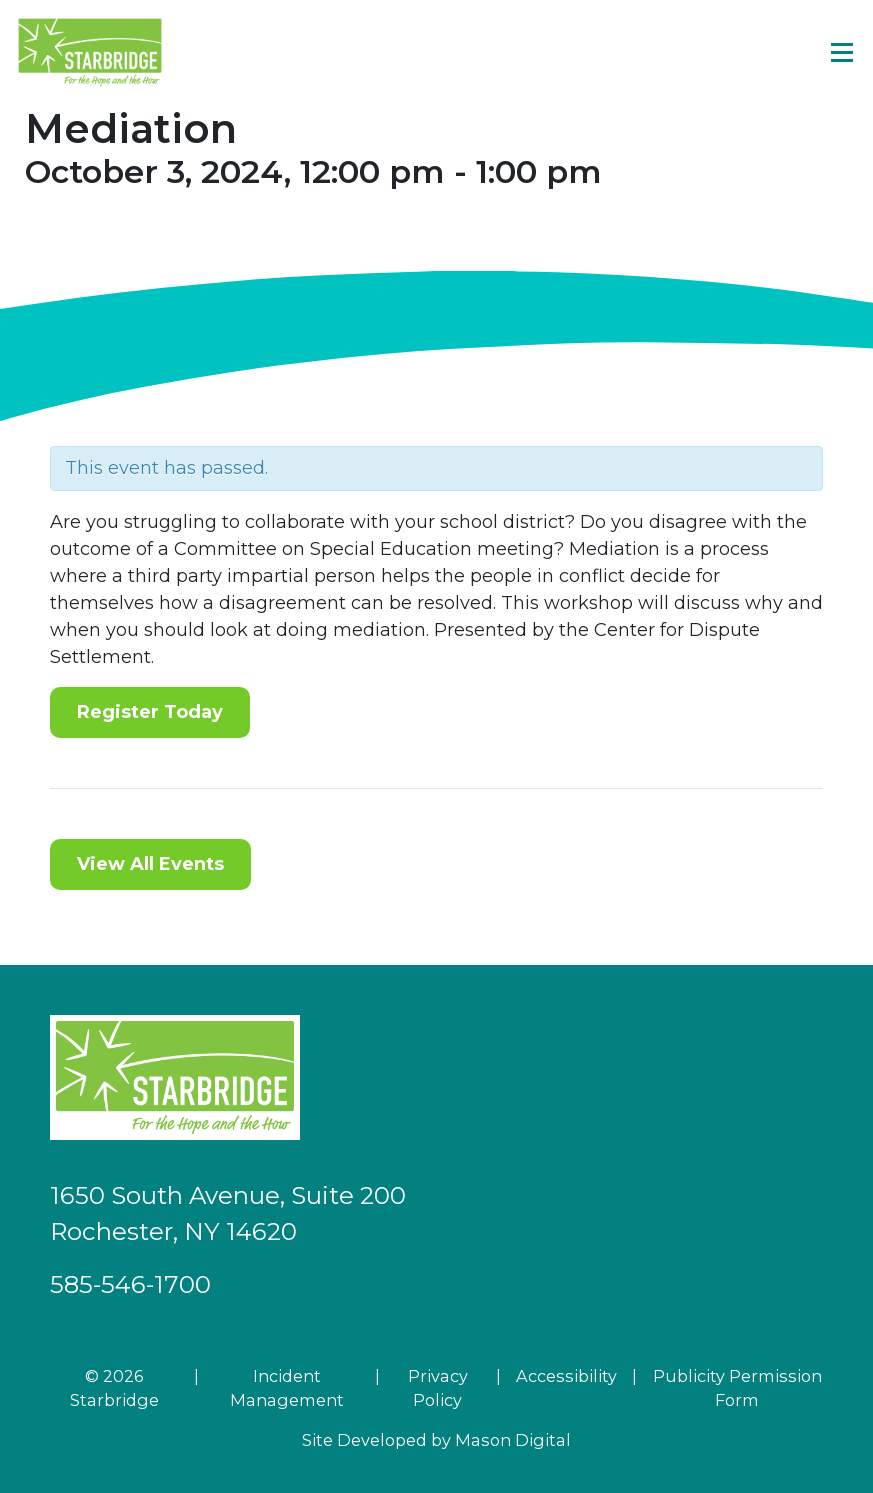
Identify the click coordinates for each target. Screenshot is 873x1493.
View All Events (150, 864)
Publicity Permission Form (737, 1388)
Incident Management (287, 1388)
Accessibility (566, 1376)
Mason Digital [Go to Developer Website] (513, 1440)
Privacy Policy (438, 1388)
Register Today (150, 712)
